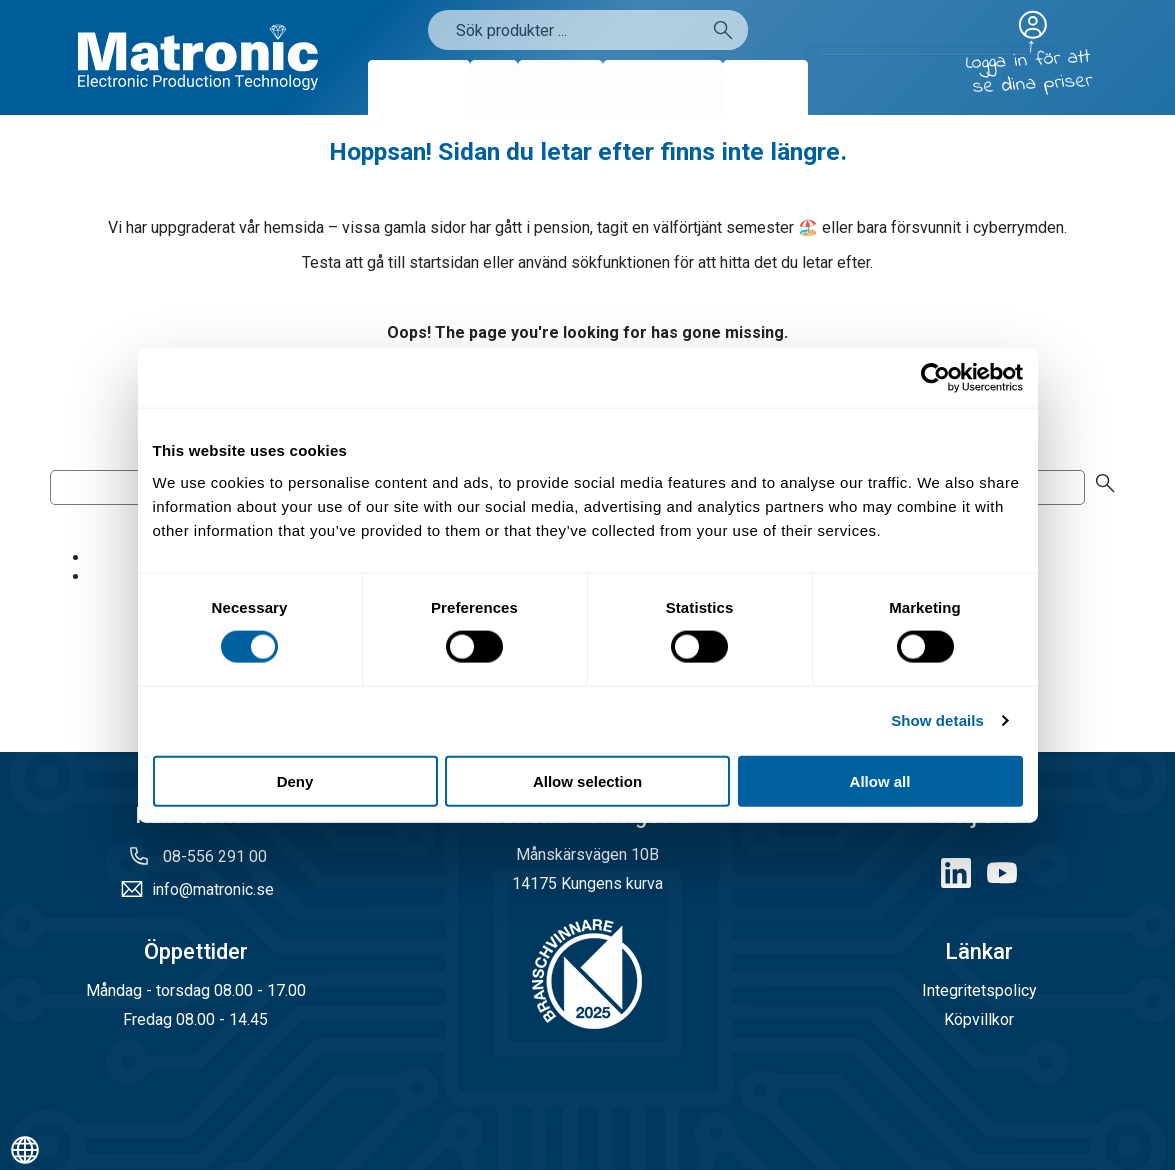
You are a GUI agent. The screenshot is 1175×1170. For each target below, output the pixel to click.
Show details (937, 720)
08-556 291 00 (213, 856)
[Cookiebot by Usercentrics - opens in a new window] (935, 378)
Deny (295, 780)
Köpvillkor (979, 1019)
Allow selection (587, 780)
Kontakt (765, 87)
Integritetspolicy (979, 990)
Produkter (419, 87)
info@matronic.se (213, 889)
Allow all (880, 780)
